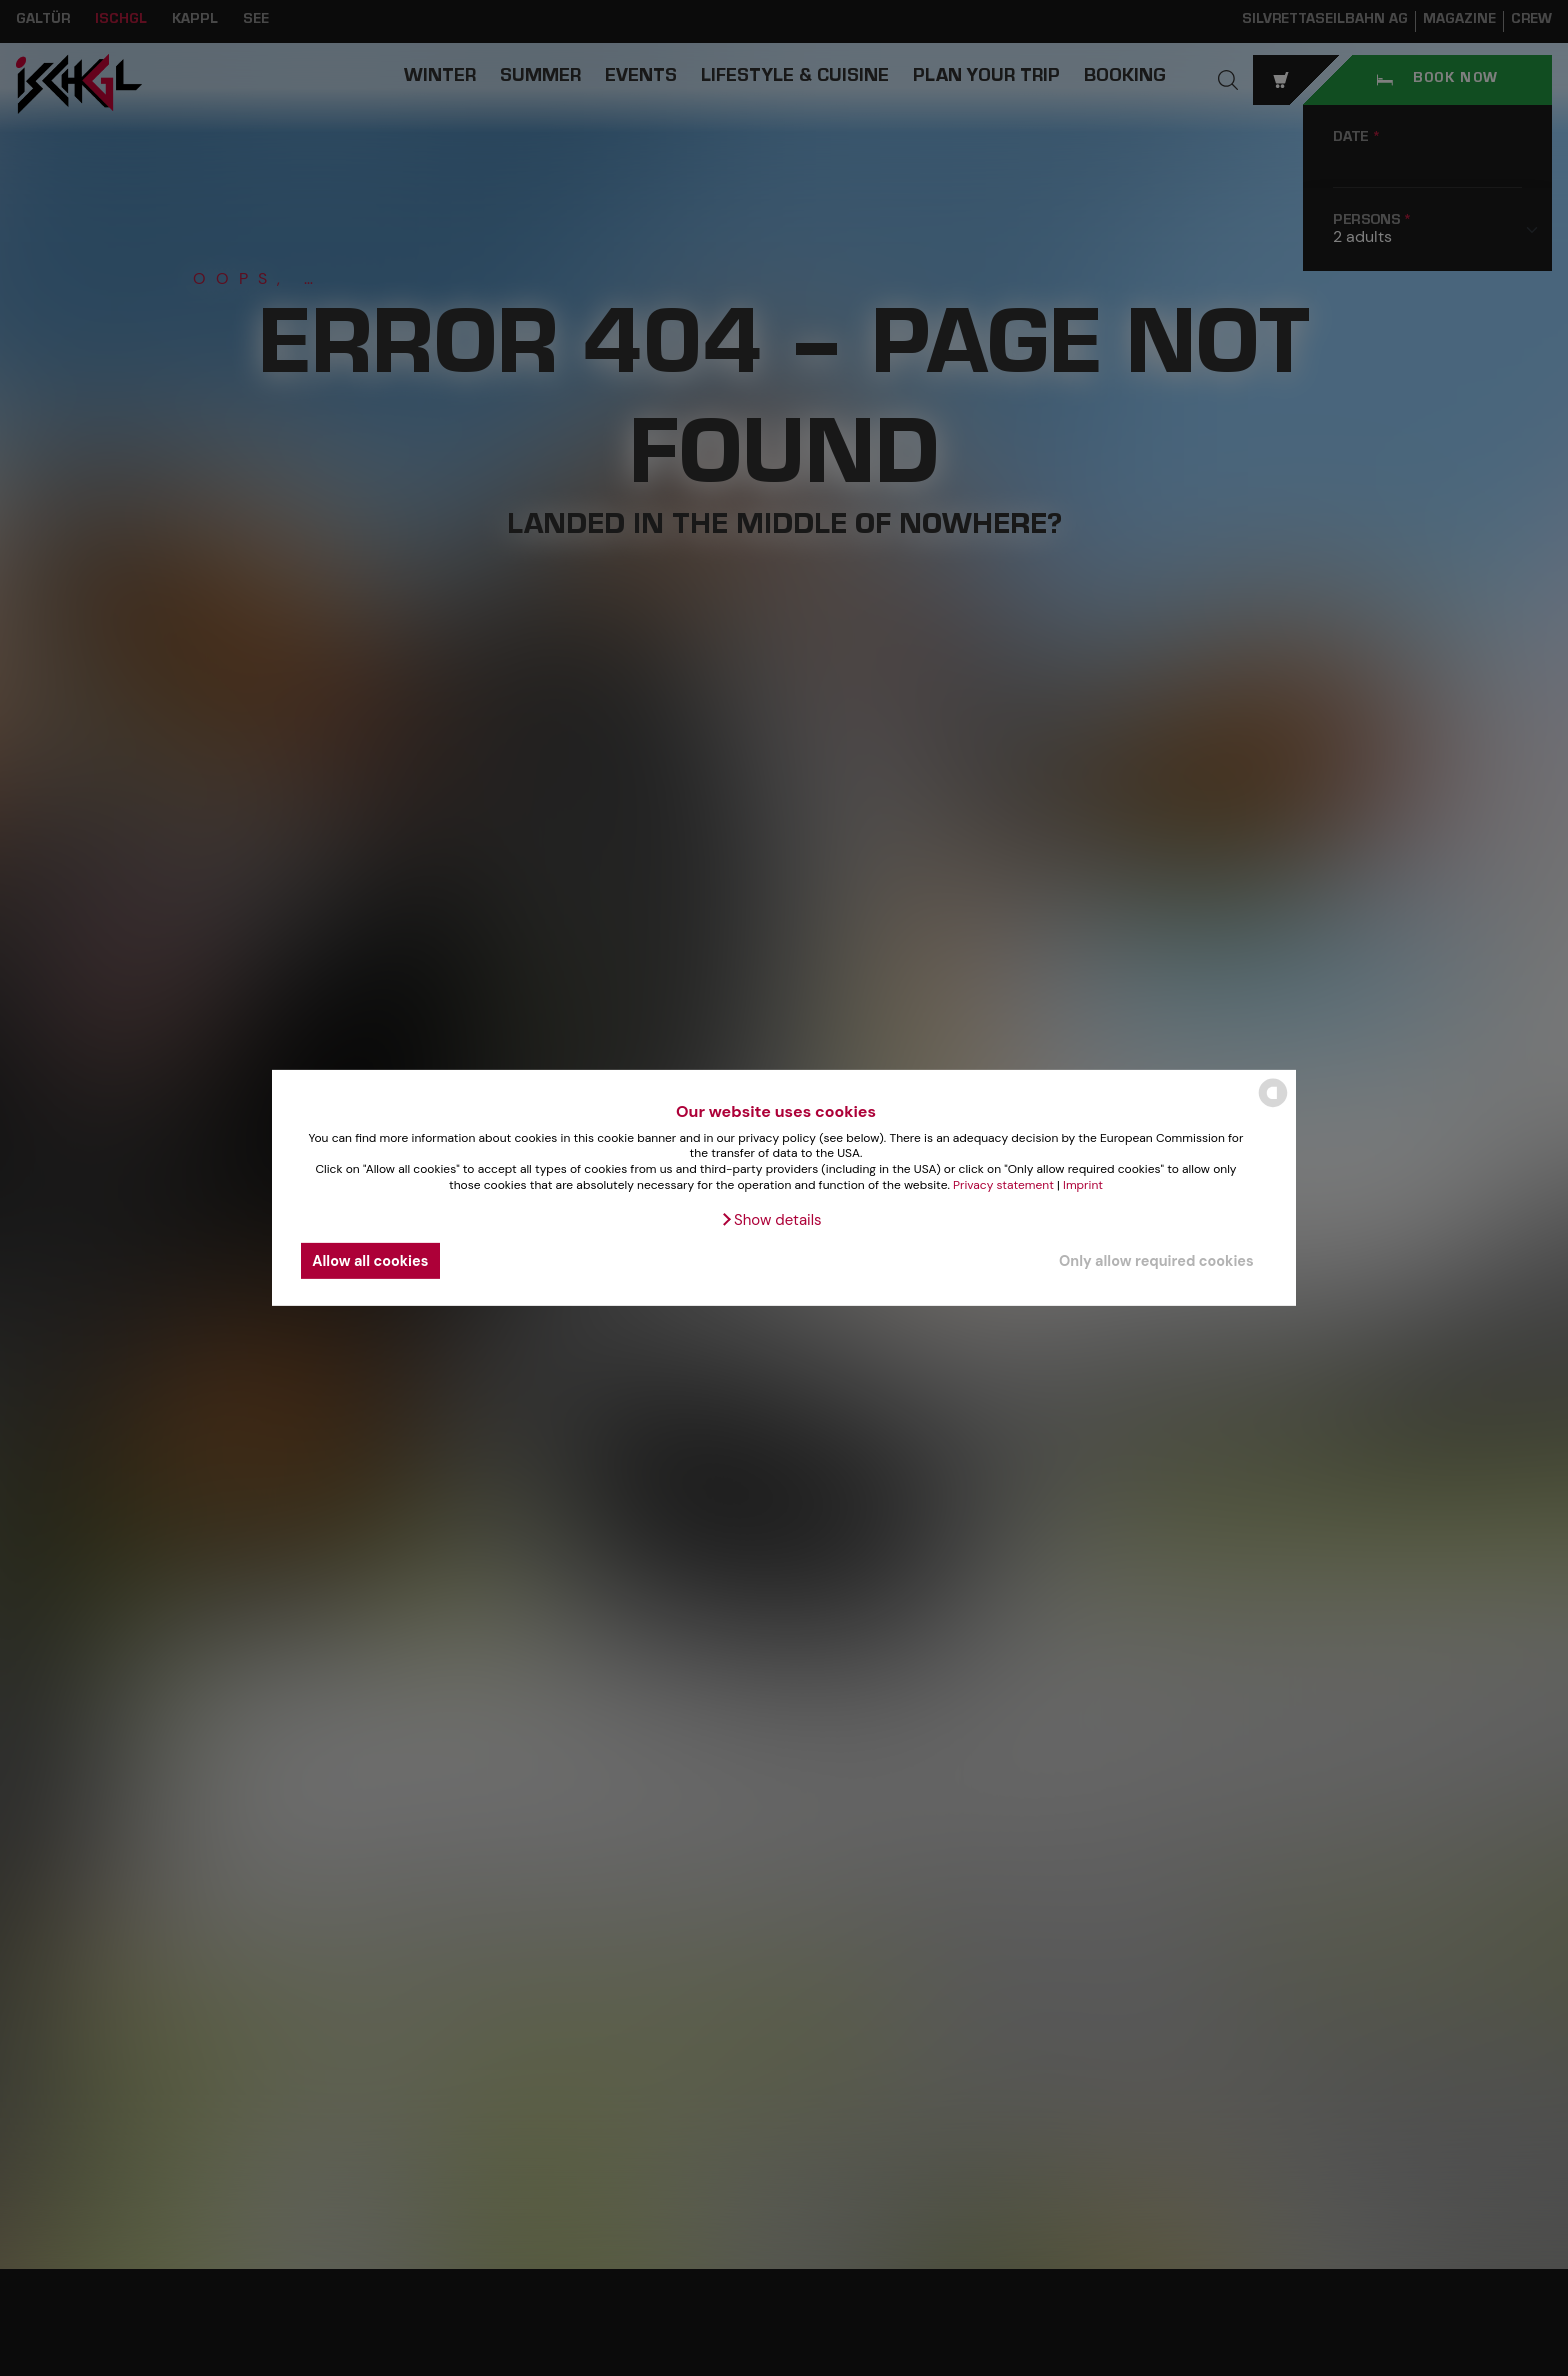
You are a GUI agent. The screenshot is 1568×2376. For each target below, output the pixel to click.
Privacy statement (1003, 1184)
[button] (770, 1220)
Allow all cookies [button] (370, 1261)
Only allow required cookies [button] (1156, 1261)
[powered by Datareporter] (1273, 1105)
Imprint (1083, 1184)
